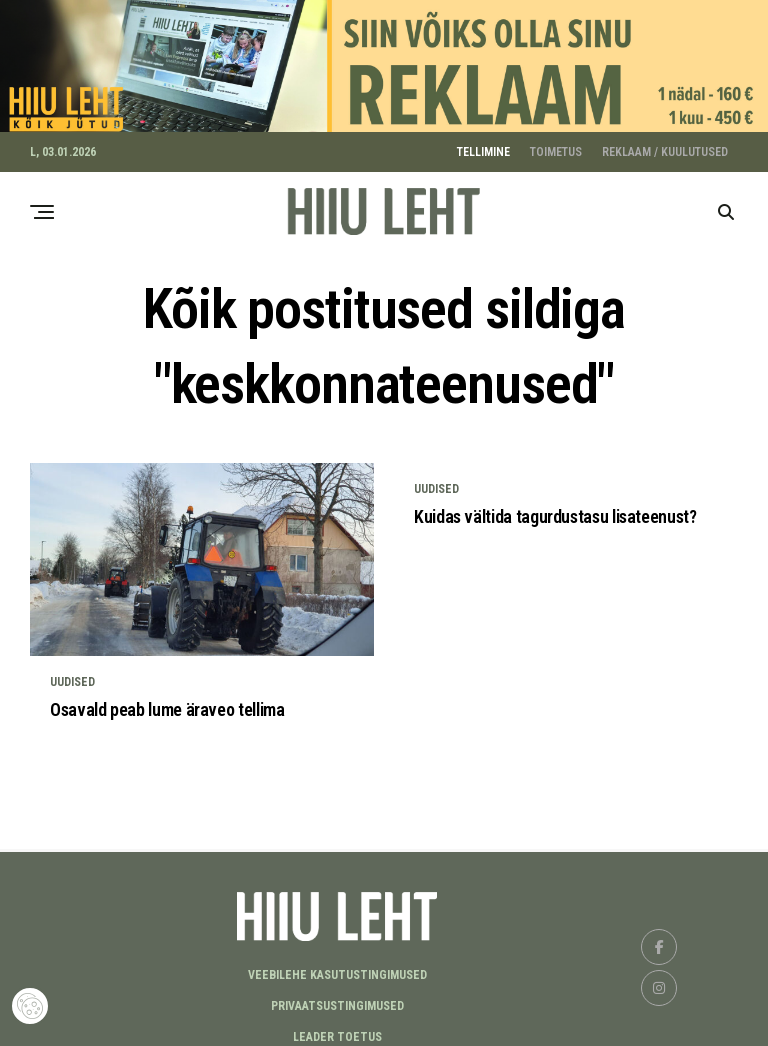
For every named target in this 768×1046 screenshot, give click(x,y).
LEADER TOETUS (337, 1031)
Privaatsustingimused (337, 1000)
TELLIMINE (483, 146)
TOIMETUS (556, 146)
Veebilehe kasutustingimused (337, 969)
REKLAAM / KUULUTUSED (665, 146)
